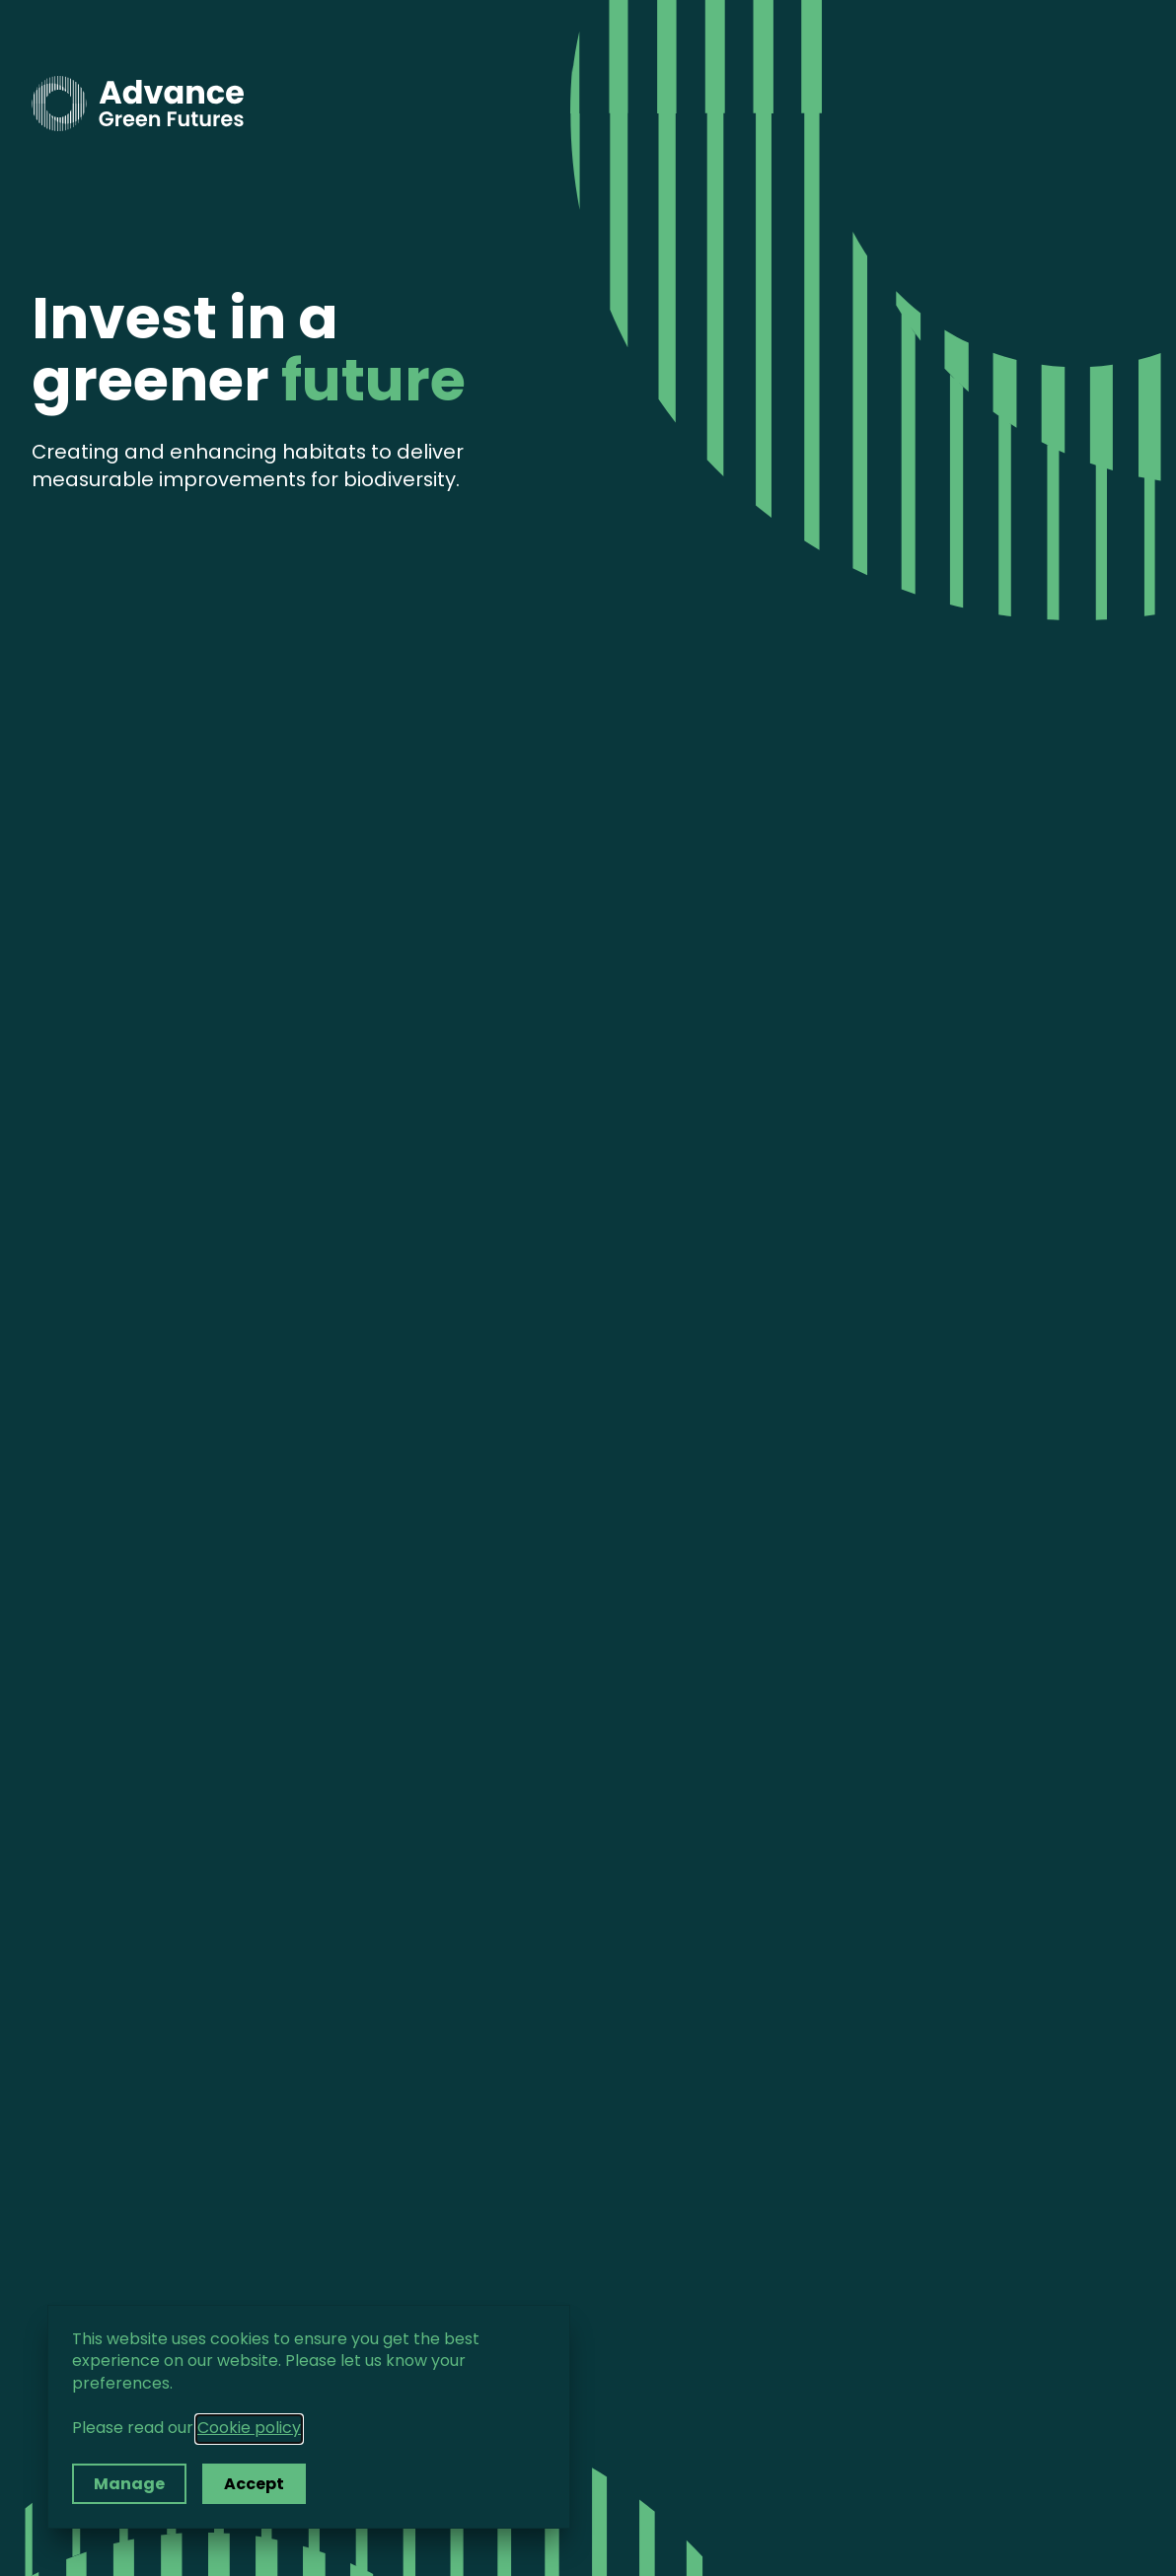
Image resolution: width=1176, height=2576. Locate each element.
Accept (254, 2485)
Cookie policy (249, 2429)
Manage (129, 2485)
